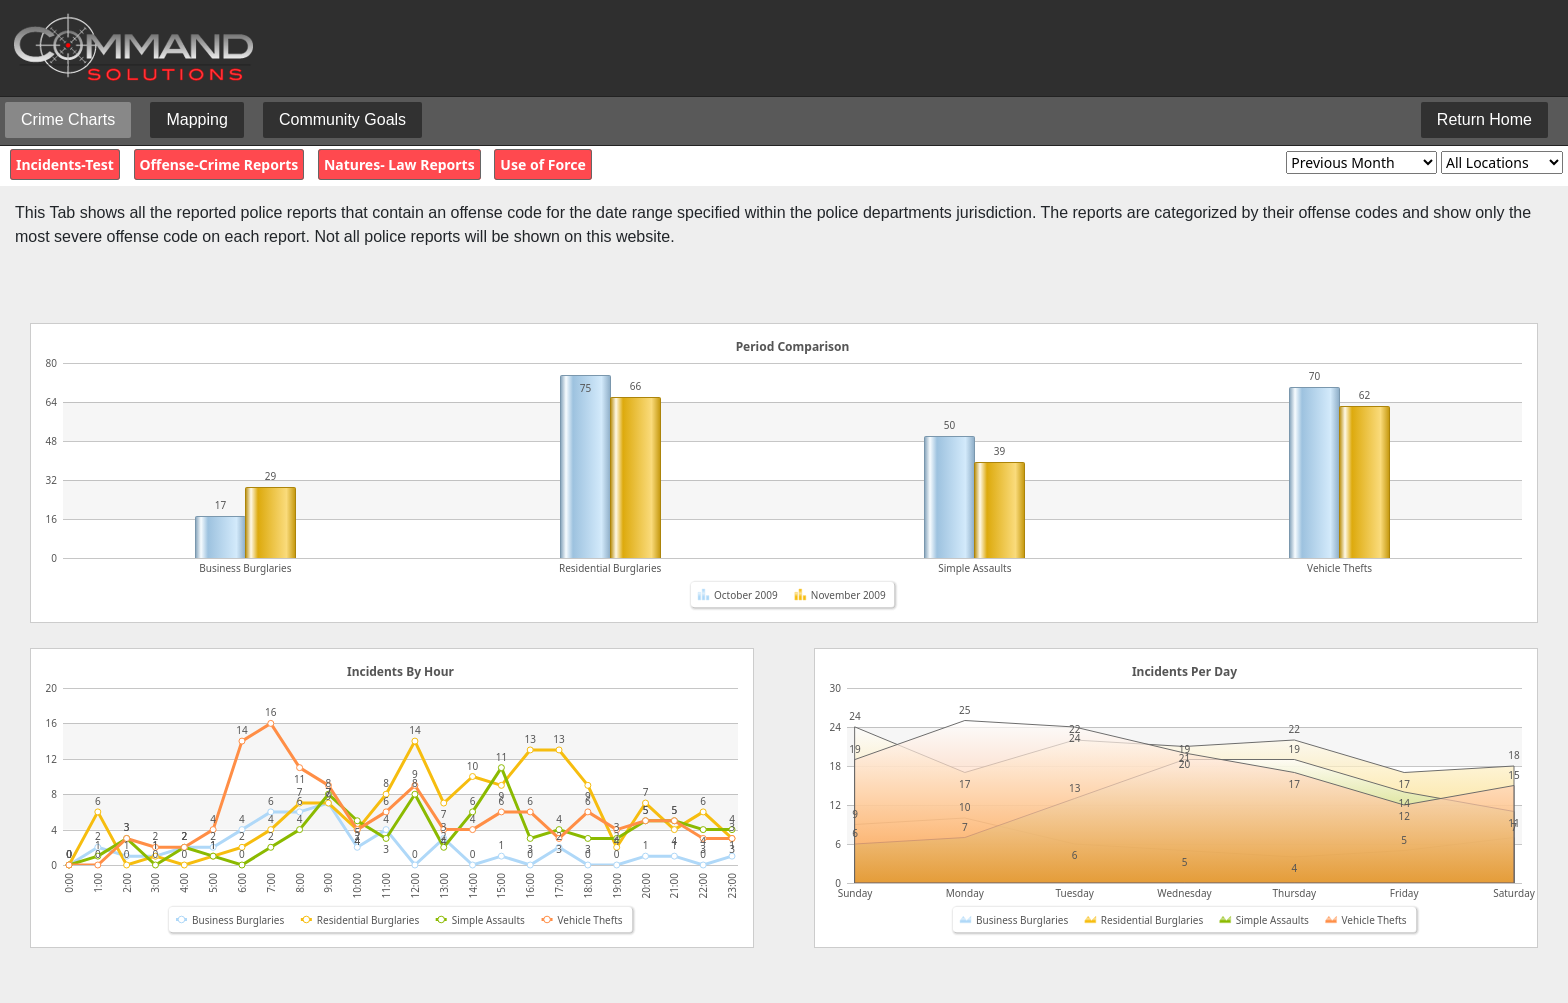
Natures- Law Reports (399, 164)
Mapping (196, 119)
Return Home (1484, 119)
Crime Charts (68, 119)
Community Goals (342, 119)
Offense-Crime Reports (219, 164)
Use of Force (542, 164)
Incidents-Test (65, 164)
